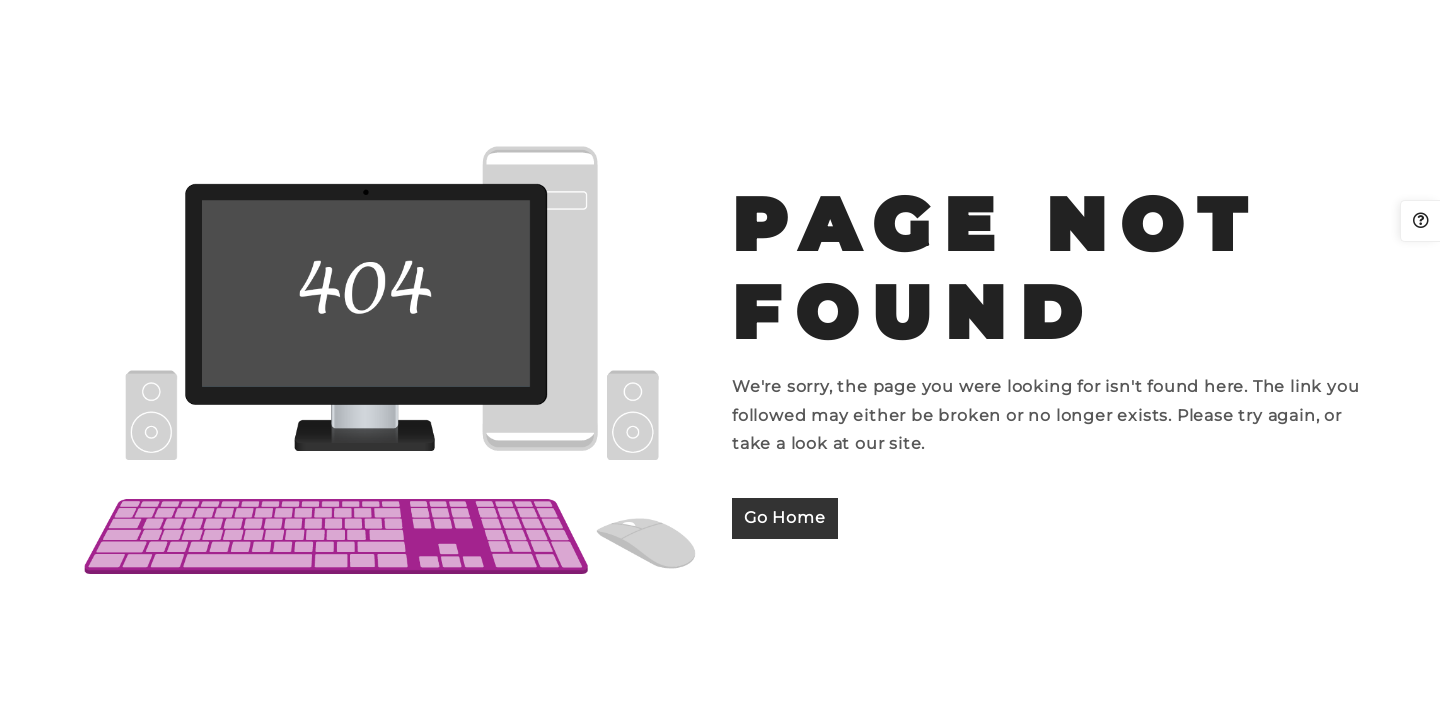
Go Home (785, 517)
